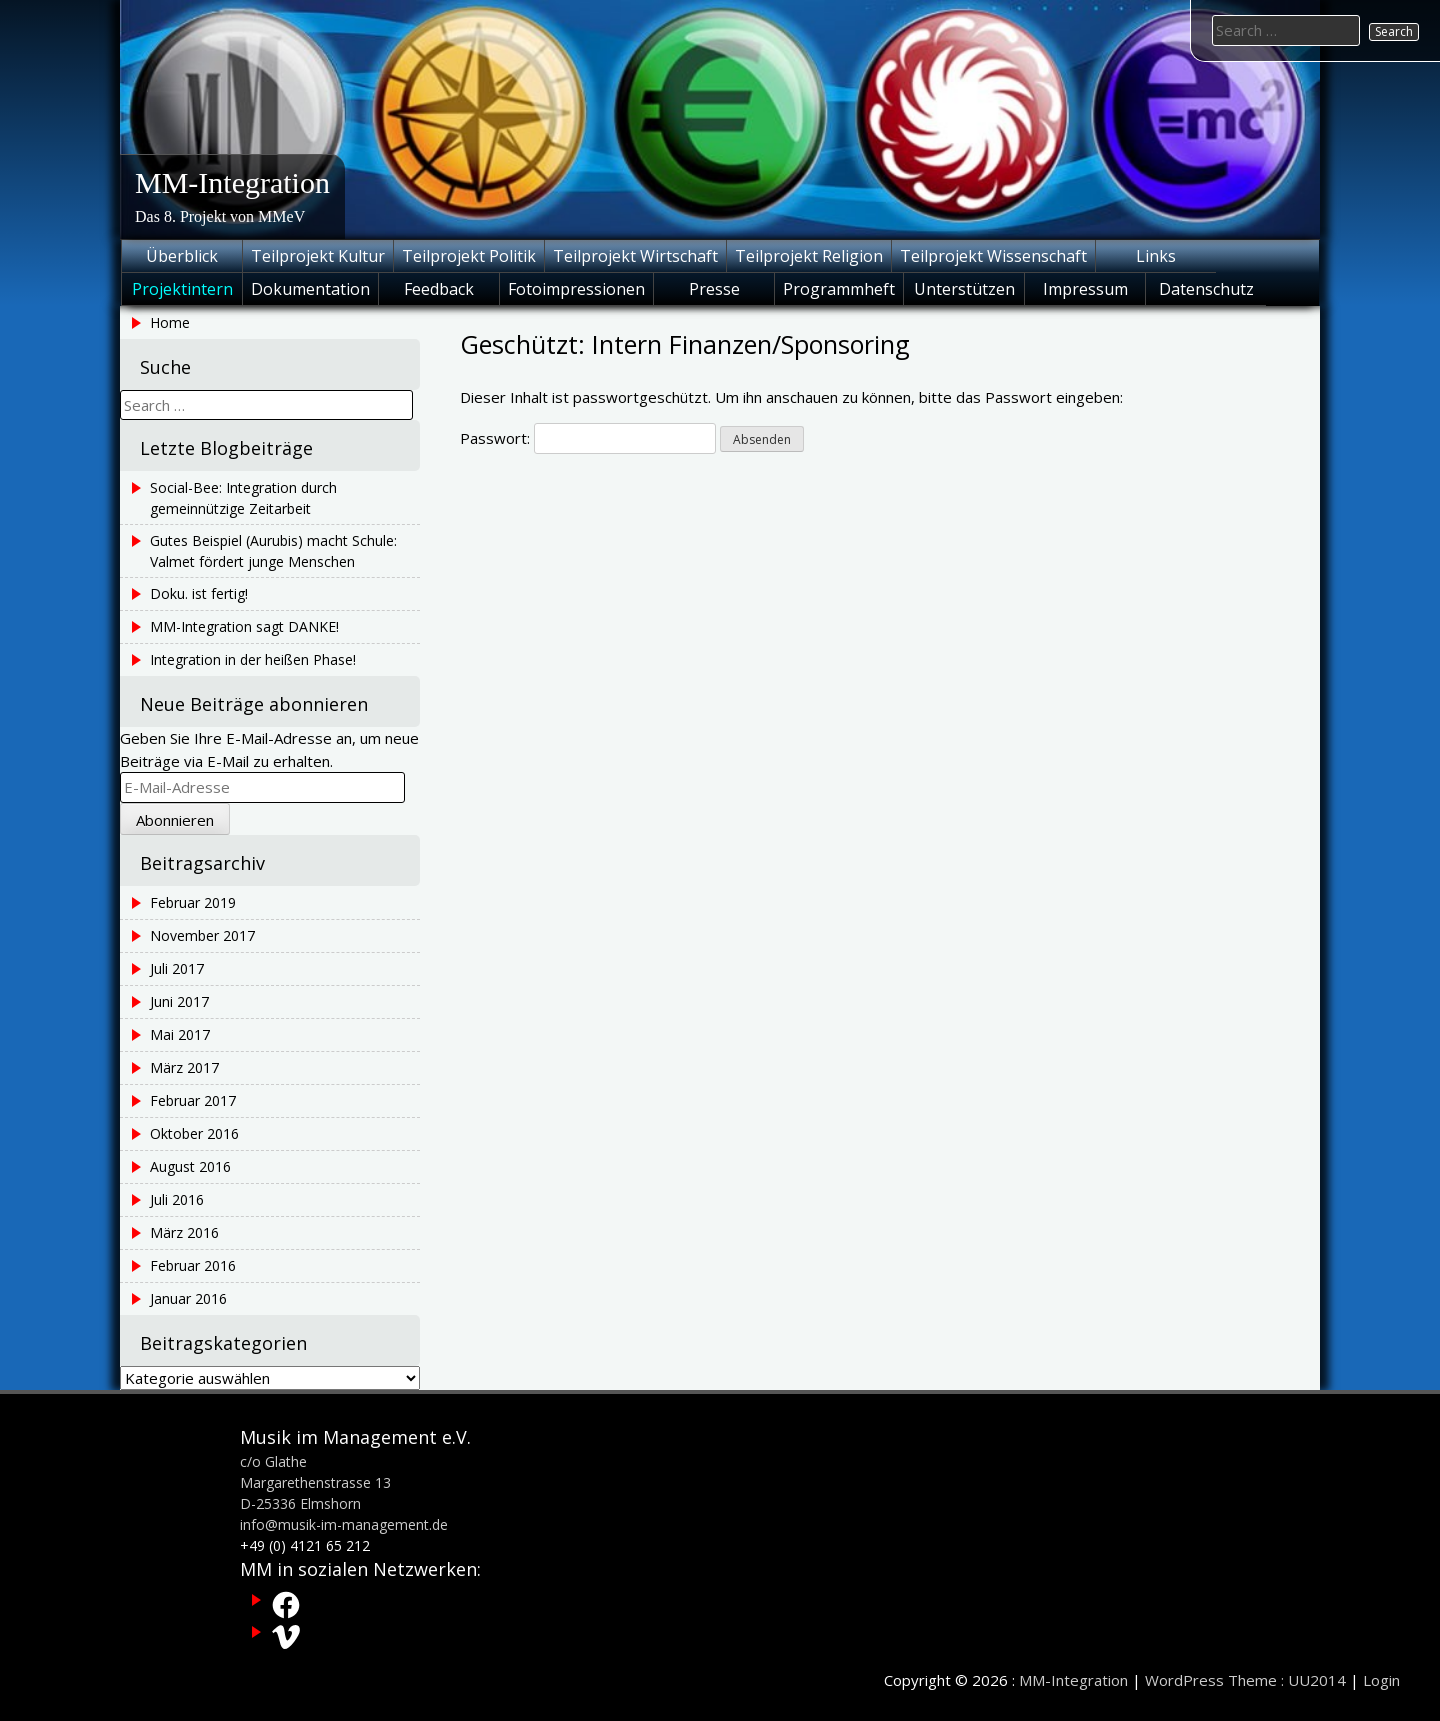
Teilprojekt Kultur (318, 256)
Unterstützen (964, 289)
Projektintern (182, 289)
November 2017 (202, 935)
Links (1156, 256)
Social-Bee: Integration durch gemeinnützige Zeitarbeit (243, 498)
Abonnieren (175, 820)
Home (170, 322)
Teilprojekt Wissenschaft (993, 256)
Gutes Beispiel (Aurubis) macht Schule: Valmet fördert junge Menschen (273, 551)
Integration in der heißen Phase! (253, 659)
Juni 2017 (179, 1001)
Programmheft (839, 289)
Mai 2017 (180, 1034)
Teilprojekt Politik (469, 256)
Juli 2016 (177, 1199)
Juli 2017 (177, 968)
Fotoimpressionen (576, 289)
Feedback (439, 289)
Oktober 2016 (194, 1133)
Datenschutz (1206, 289)
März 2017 (184, 1067)
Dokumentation (310, 289)
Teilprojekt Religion (809, 256)
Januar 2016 (188, 1298)
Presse (714, 289)
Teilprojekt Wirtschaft (635, 256)
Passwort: (588, 438)
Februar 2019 (193, 902)
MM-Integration (232, 182)
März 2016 (184, 1232)
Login (1381, 1680)
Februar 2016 (193, 1265)
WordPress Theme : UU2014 (1245, 1680)
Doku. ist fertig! (199, 593)
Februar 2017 (193, 1100)
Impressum (1085, 289)
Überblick (182, 256)
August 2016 (190, 1166)
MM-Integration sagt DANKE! (244, 626)
